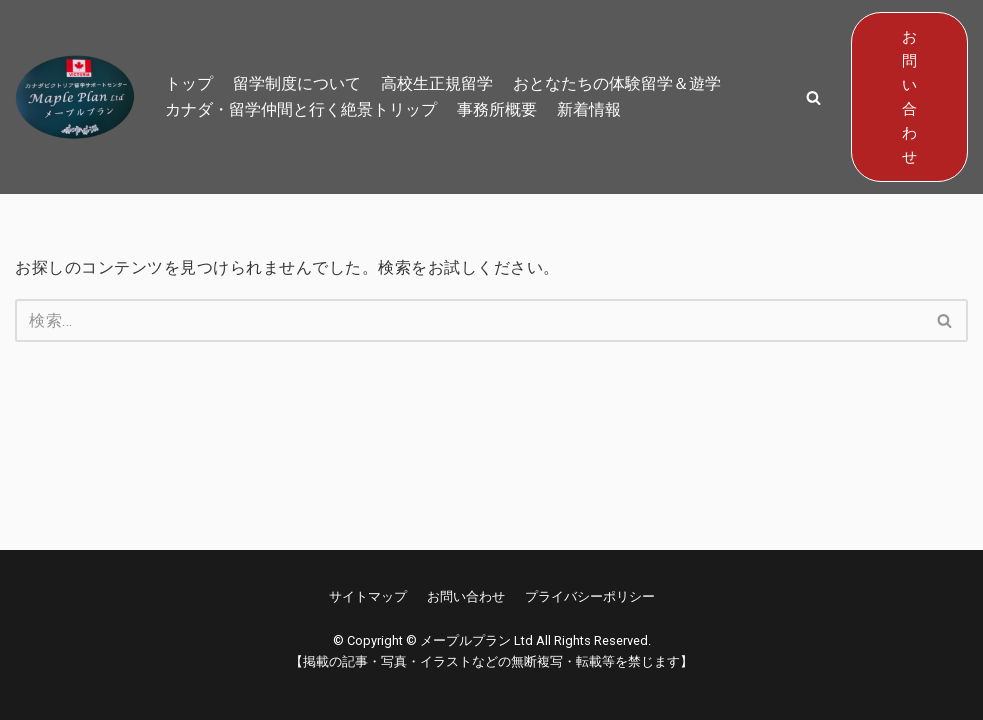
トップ (189, 83)
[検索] (469, 320)
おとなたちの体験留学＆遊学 (617, 83)
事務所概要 (497, 109)
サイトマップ (368, 596)
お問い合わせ (910, 97)
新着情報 (589, 109)
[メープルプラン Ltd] (75, 97)
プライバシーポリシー (590, 596)
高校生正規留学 (437, 83)
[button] (813, 97)
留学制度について (297, 83)
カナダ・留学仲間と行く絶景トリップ (301, 109)
